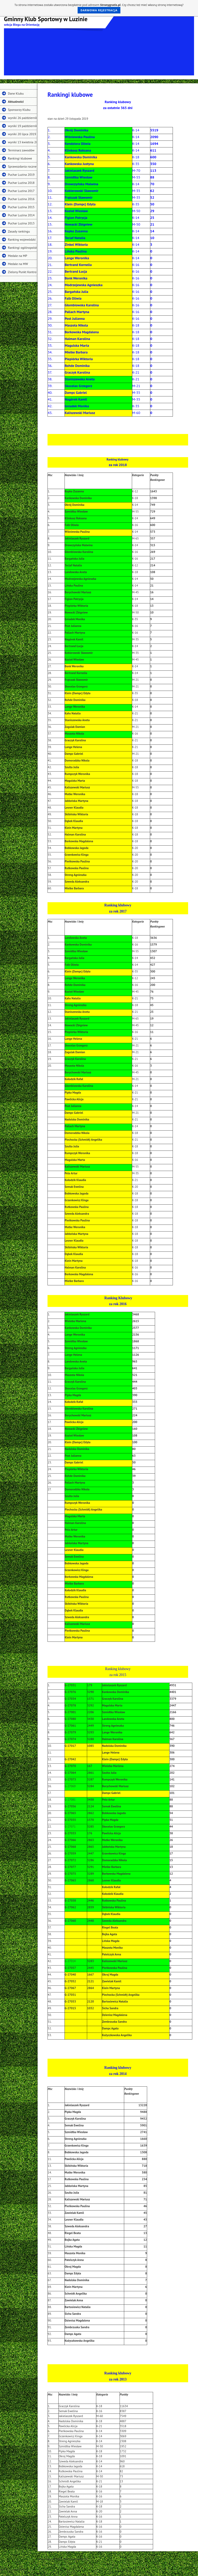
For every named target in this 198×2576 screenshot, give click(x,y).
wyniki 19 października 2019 (22, 126)
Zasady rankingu (19, 231)
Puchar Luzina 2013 (21, 223)
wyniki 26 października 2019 (22, 118)
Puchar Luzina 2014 (21, 215)
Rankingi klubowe (20, 158)
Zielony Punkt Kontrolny (22, 272)
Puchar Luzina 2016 (21, 199)
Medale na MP (17, 256)
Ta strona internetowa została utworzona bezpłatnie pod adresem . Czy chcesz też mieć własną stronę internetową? (98, 8)
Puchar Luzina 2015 (21, 207)
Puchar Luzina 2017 (21, 191)
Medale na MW (18, 264)
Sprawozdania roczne (22, 166)
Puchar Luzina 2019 (21, 175)
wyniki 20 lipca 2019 (22, 134)
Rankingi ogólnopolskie (22, 248)
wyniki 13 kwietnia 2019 (22, 142)
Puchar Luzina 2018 (21, 183)
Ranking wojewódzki (22, 239)
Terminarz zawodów (21, 150)
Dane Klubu (16, 93)
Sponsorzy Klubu (19, 110)
